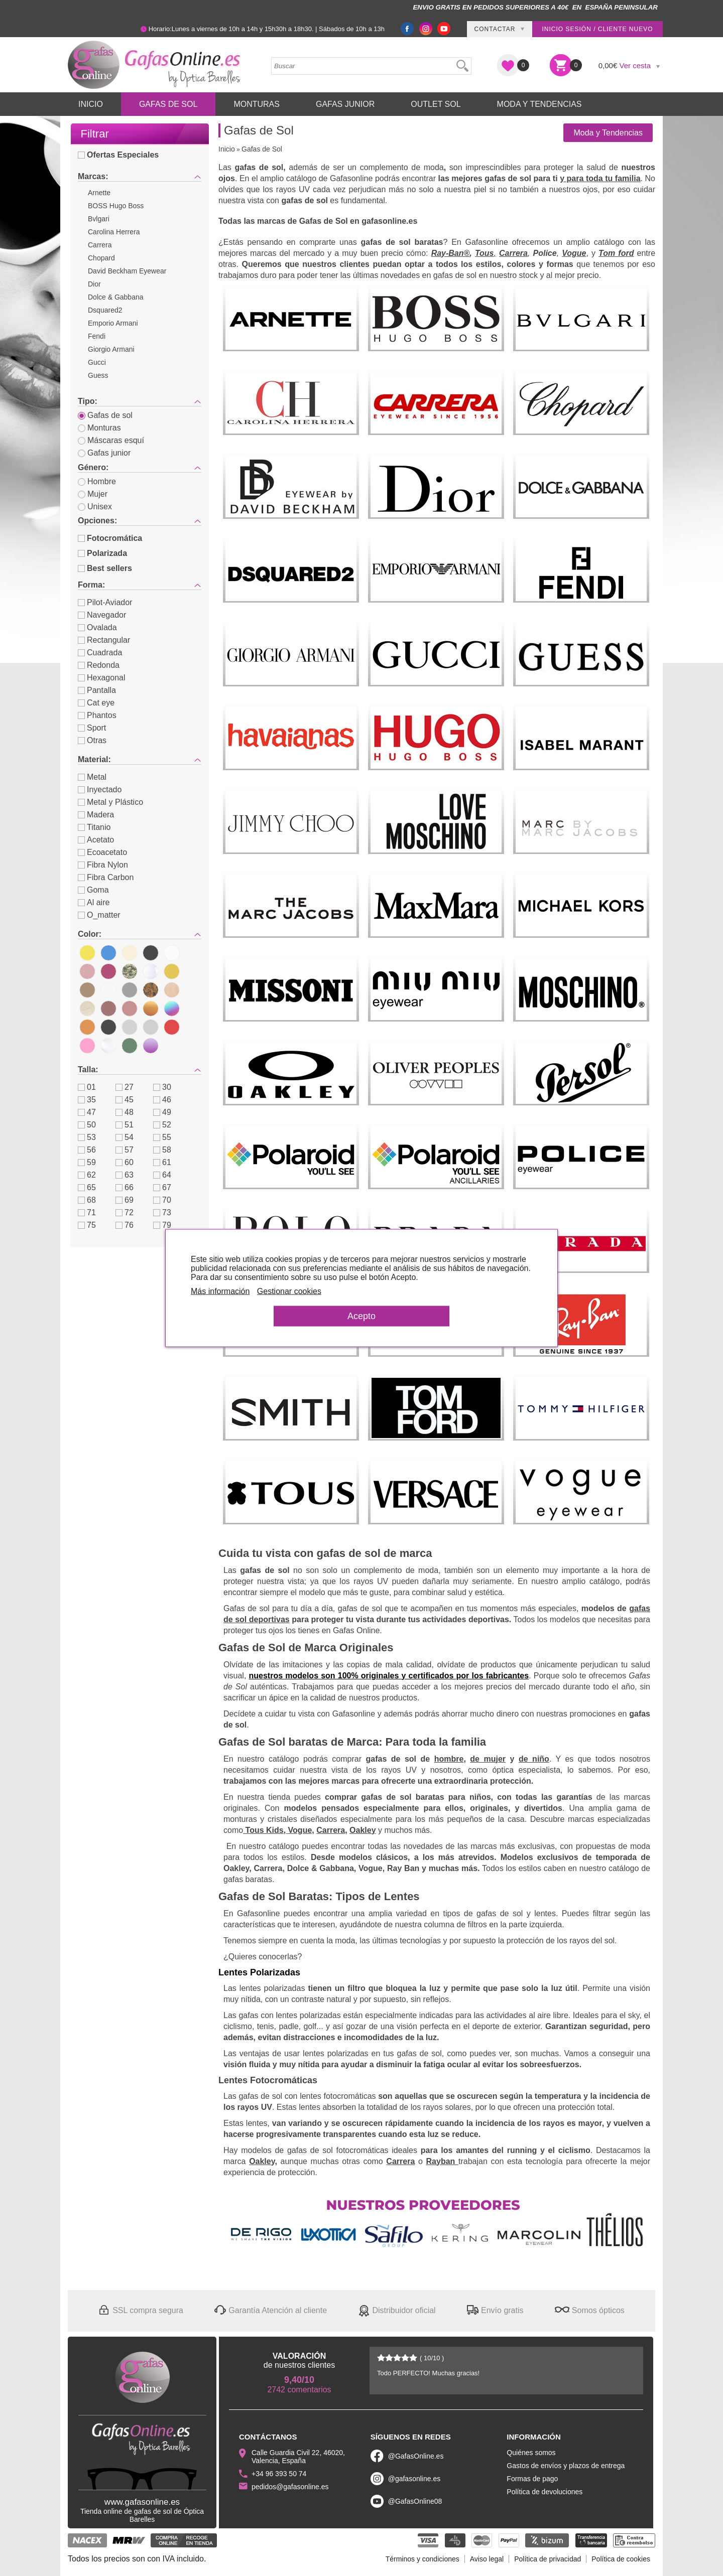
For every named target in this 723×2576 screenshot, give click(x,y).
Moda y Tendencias (539, 104)
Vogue (574, 253)
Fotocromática (110, 538)
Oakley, (263, 2161)
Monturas (256, 104)
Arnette (99, 193)
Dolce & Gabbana (116, 297)
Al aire (93, 902)
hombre (449, 1759)
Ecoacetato (102, 852)
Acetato (96, 839)
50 (87, 1124)
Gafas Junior (345, 104)
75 (87, 1225)
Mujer (92, 494)
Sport (92, 728)
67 (162, 1187)
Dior (94, 284)
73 (162, 1212)
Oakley (362, 1830)
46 (162, 1099)
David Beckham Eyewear (127, 271)
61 (162, 1162)
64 (162, 1175)
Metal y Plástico (110, 802)
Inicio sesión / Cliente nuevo (597, 29)
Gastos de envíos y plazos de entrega (566, 2466)
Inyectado (100, 789)
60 (124, 1162)
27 (124, 1087)
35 (87, 1099)
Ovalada (97, 627)
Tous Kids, (265, 1830)
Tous (484, 253)
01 (87, 1087)
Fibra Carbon (106, 877)
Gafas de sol (105, 415)
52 (162, 1124)
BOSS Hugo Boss (116, 206)
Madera (96, 814)
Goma (93, 890)
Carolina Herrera (114, 232)
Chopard (101, 258)
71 (87, 1212)
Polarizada (102, 553)
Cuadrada (100, 652)
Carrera (99, 245)
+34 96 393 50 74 (279, 2474)
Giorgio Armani (111, 349)
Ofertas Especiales (118, 155)
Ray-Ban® (450, 253)
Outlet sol (435, 104)
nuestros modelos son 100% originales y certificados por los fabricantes (389, 1675)
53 (87, 1137)
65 (87, 1187)
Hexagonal (102, 677)
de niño (534, 1759)
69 (124, 1200)
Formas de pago (532, 2479)
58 (162, 1150)
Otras (92, 740)
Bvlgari (98, 219)
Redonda (98, 665)
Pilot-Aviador (105, 602)
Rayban (442, 2161)
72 (124, 1212)
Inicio (90, 104)
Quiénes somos (531, 2453)
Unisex (95, 506)
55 (162, 1137)
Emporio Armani (113, 323)
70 (162, 1200)
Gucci (97, 362)
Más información (220, 1291)
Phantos (97, 715)
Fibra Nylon (103, 865)
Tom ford (616, 253)
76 (124, 1225)
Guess (98, 375)
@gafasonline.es (414, 2479)
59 (87, 1162)
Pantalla (97, 690)
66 (124, 1187)
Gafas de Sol (168, 104)
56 (87, 1150)
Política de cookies (620, 2559)
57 (124, 1150)
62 (87, 1175)
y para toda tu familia (600, 178)
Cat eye (96, 702)
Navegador (102, 615)
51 (124, 1124)
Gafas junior (104, 453)
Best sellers (105, 568)
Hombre (97, 481)
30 (162, 1087)
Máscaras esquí (111, 440)
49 (162, 1112)
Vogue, (301, 1830)
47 (87, 1112)
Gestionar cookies (289, 1291)
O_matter (99, 915)
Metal (92, 777)
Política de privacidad (547, 2559)
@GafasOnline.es (416, 2456)
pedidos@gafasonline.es (290, 2487)
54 (124, 1137)
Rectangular (104, 640)
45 (124, 1099)
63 (124, 1175)
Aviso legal (487, 2559)
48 (124, 1112)
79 (162, 1225)
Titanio (94, 827)
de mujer (488, 1759)
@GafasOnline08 (415, 2501)
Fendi (96, 336)
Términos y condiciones (422, 2559)
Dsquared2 (105, 310)
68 (87, 1200)
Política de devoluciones (544, 2492)
